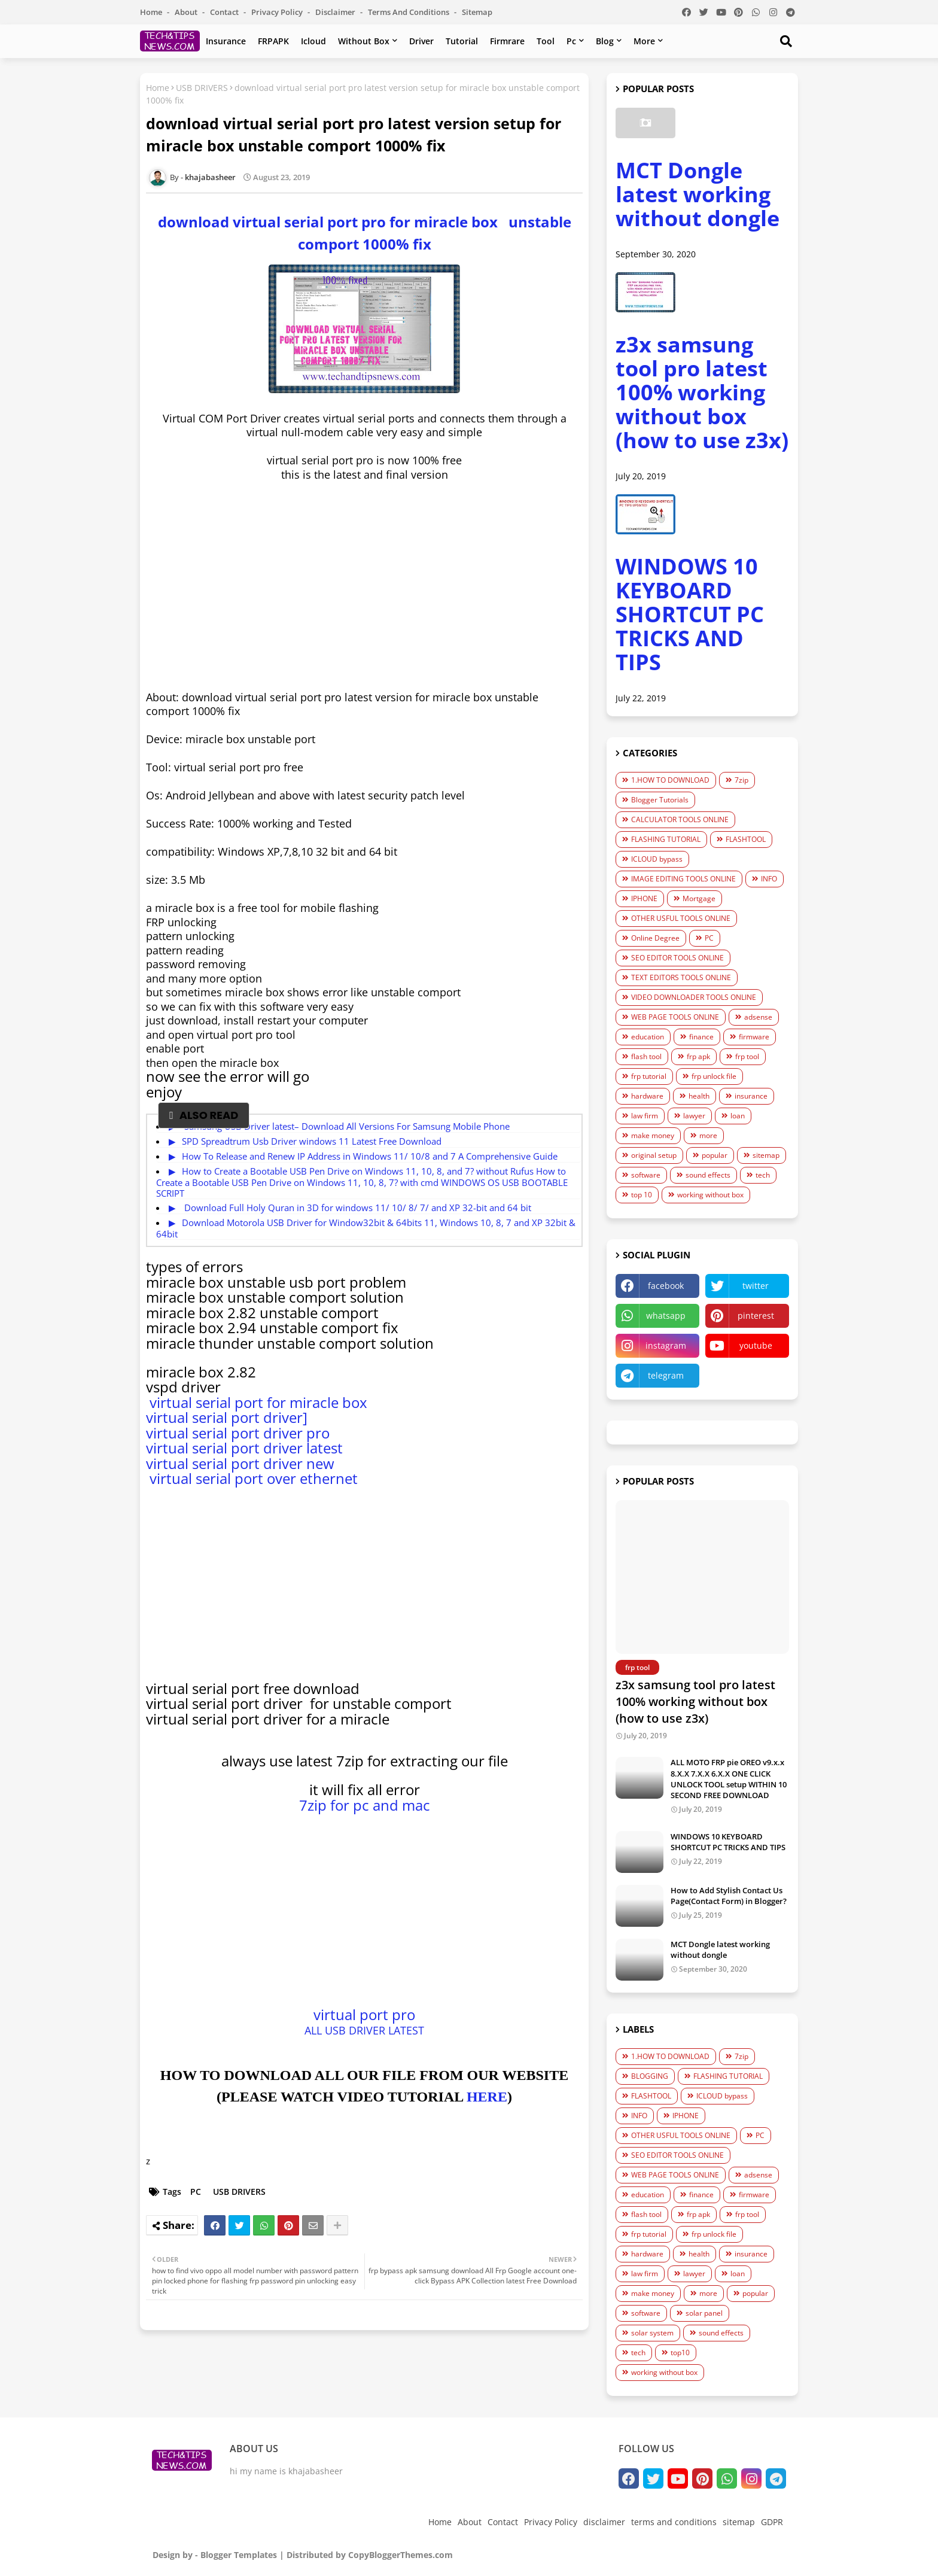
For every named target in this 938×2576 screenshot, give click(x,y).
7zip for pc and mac (364, 1805)
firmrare (507, 41)
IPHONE (644, 898)
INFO (769, 879)
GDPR (772, 2522)
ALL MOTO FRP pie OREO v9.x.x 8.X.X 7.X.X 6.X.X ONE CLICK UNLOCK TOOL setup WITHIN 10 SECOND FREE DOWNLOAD (729, 1779)
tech (763, 1175)
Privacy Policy (277, 12)
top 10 (641, 1195)
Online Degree (655, 938)
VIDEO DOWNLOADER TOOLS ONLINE (693, 997)
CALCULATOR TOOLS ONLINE (680, 819)
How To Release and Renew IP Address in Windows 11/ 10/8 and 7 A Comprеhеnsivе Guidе (370, 1156)
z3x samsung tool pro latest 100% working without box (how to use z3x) (702, 392)
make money (652, 1135)
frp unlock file (714, 1076)
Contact (225, 12)
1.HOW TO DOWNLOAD (670, 780)
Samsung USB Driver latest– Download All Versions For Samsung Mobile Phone (346, 1126)
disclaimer (336, 12)
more (644, 41)
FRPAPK (273, 41)
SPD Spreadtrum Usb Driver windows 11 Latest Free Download (311, 1141)
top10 (680, 2352)
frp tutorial (648, 1076)
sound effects (708, 1175)
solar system (652, 2333)
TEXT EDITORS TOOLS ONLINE (681, 977)
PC (195, 2191)
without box (363, 41)
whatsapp (666, 1315)
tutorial (462, 41)
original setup (654, 1155)
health (699, 1096)
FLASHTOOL (746, 839)
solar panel (704, 2313)
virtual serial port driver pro (238, 1433)
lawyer (694, 1116)
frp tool (747, 1056)
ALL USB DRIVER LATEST (364, 2030)
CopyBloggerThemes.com (400, 2554)
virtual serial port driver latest (244, 1448)
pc (571, 41)
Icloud (313, 41)
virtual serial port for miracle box (256, 1402)
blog (605, 41)
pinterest (756, 1315)
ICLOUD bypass (657, 859)
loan (737, 1116)
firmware (754, 1037)
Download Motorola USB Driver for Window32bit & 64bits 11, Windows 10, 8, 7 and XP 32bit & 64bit (365, 1228)
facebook (666, 1285)
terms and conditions (409, 12)
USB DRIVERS (202, 87)
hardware (647, 1096)
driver (421, 41)
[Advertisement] (364, 579)
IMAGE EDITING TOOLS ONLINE (683, 879)
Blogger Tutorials (660, 800)
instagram (665, 1345)
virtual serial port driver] (226, 1417)
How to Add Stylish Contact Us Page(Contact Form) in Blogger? (729, 1895)
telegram (666, 1375)
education (647, 1037)
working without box (710, 1195)
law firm (644, 1116)
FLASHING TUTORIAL (666, 839)
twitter (755, 1285)
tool (546, 41)
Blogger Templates (238, 2554)
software (645, 1175)
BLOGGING (649, 2076)
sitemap (477, 12)
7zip (741, 780)
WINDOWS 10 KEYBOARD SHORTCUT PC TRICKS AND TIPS (690, 614)
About (187, 12)
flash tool (646, 1056)
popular (714, 1155)
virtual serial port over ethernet (252, 1478)
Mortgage (699, 898)
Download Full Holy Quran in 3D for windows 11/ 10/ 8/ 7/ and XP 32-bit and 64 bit (356, 1208)
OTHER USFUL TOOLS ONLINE (680, 918)
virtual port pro (364, 2014)
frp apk (698, 1056)
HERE (487, 2096)
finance (701, 1037)
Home (152, 12)
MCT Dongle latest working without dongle (697, 194)
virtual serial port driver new (240, 1463)
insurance (226, 41)
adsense (758, 1017)
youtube (755, 1345)
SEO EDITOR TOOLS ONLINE (677, 958)
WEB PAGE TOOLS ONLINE (675, 1017)
